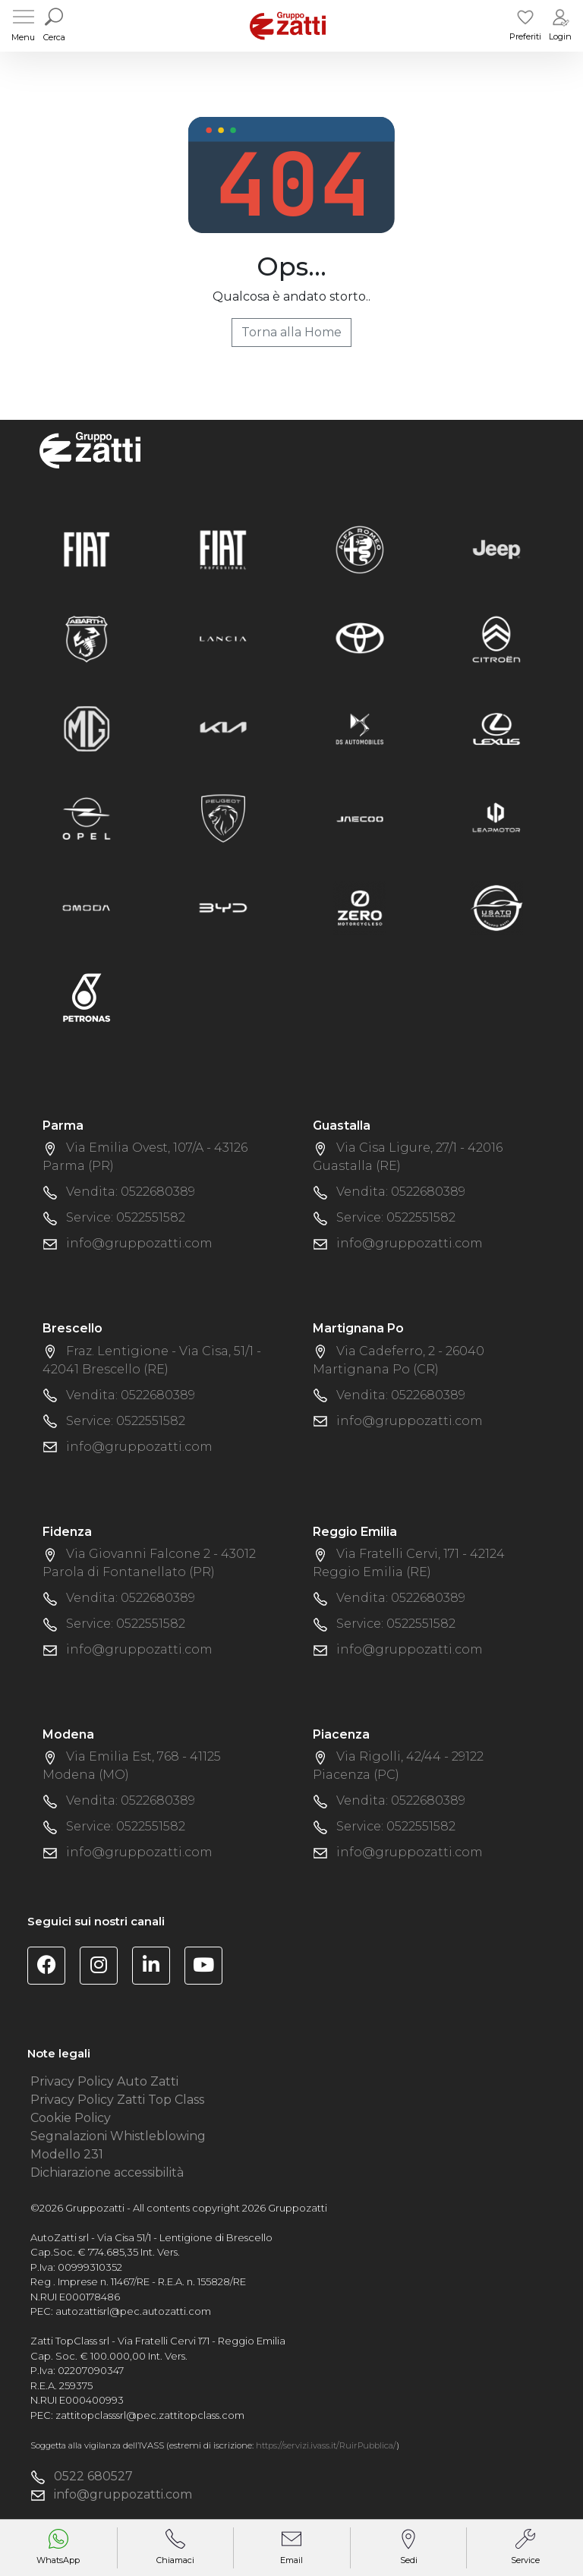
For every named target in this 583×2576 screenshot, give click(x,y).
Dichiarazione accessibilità (107, 2172)
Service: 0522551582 (125, 1217)
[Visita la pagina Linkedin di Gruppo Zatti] (156, 1967)
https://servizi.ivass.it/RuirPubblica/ (326, 2445)
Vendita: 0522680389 (130, 1191)
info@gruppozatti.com (139, 1243)
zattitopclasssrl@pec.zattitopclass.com (149, 2415)
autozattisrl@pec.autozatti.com (133, 2311)
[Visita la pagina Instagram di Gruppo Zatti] (104, 1967)
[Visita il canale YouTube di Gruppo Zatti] (209, 1967)
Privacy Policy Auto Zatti (104, 2081)
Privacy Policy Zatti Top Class (117, 2099)
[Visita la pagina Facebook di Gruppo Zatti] (52, 1967)
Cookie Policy (70, 2118)
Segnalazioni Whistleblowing (118, 2136)
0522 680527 (93, 2476)
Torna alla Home (291, 332)
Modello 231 (66, 2154)
